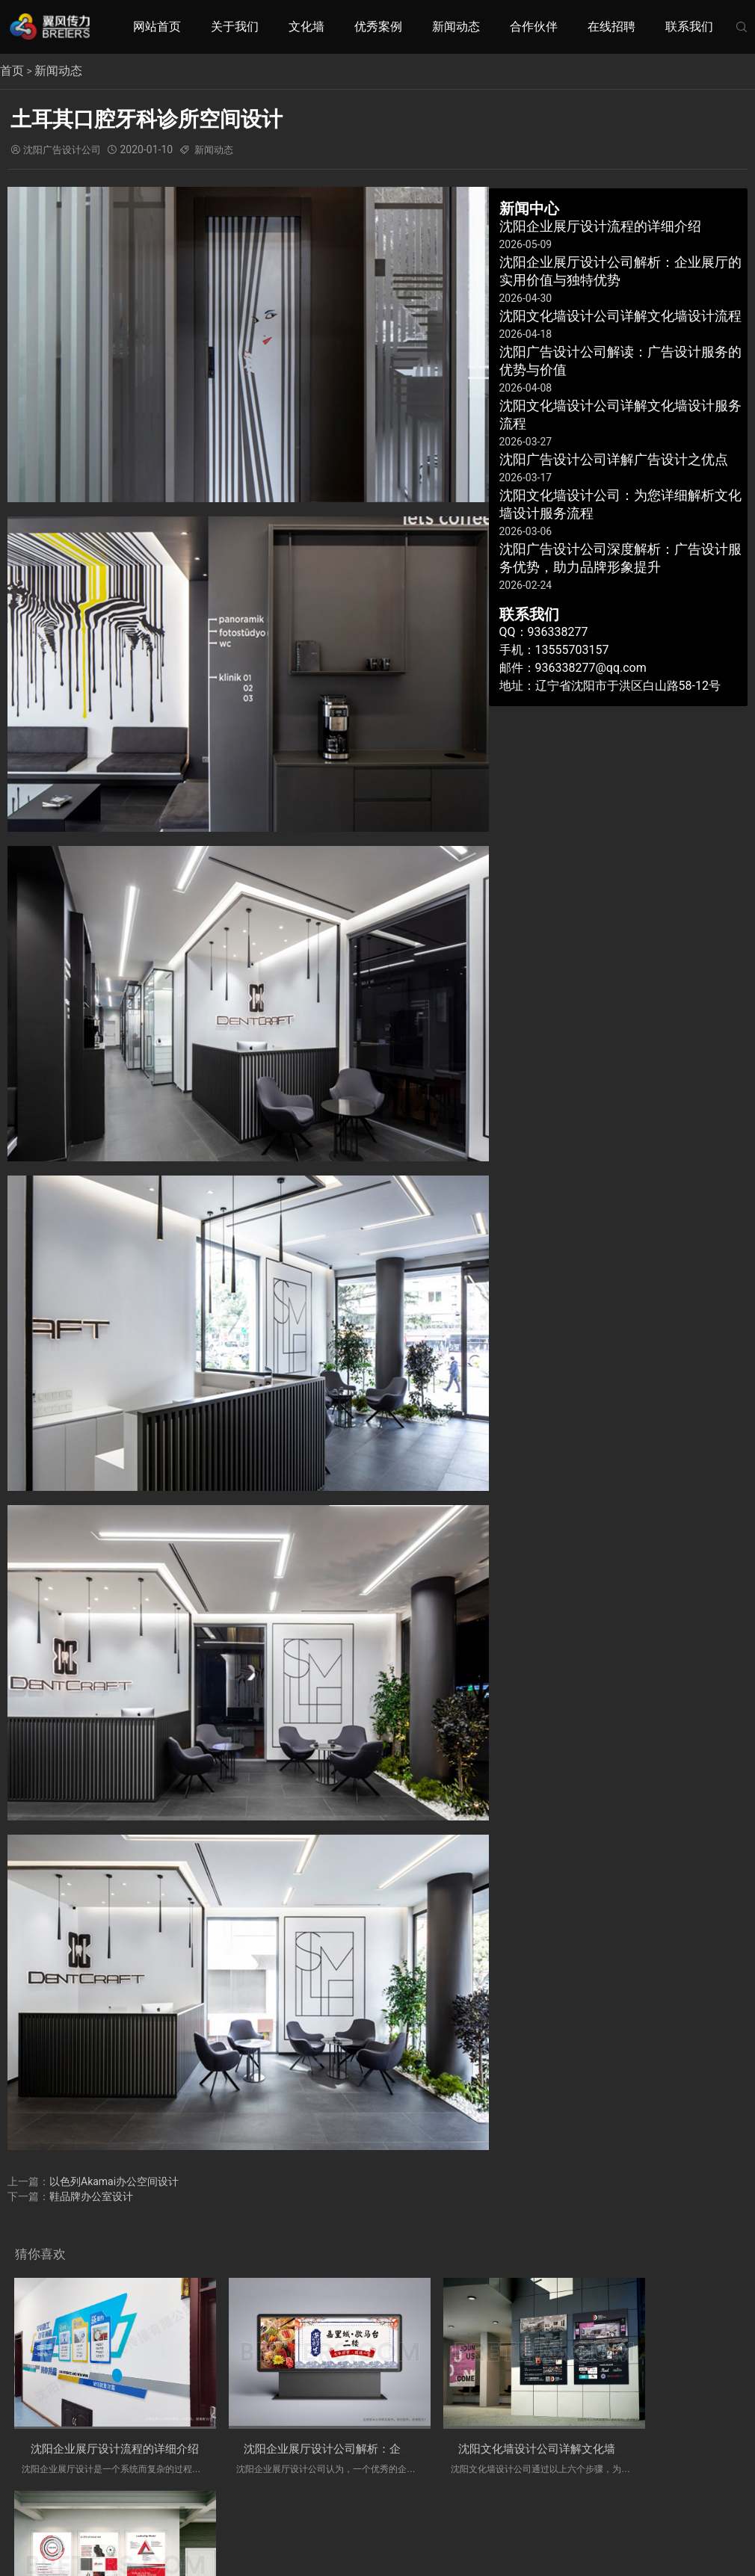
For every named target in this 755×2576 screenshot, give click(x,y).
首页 (12, 71)
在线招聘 (611, 26)
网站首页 (157, 26)
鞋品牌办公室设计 (91, 2196)
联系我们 (689, 26)
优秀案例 (378, 26)
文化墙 (306, 26)
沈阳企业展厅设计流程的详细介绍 (117, 2428)
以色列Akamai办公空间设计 (114, 2181)
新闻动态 (456, 26)
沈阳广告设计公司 (65, 149)
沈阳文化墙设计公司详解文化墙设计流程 (505, 2428)
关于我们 (235, 26)
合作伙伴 (534, 26)
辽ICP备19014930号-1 (497, 2510)
